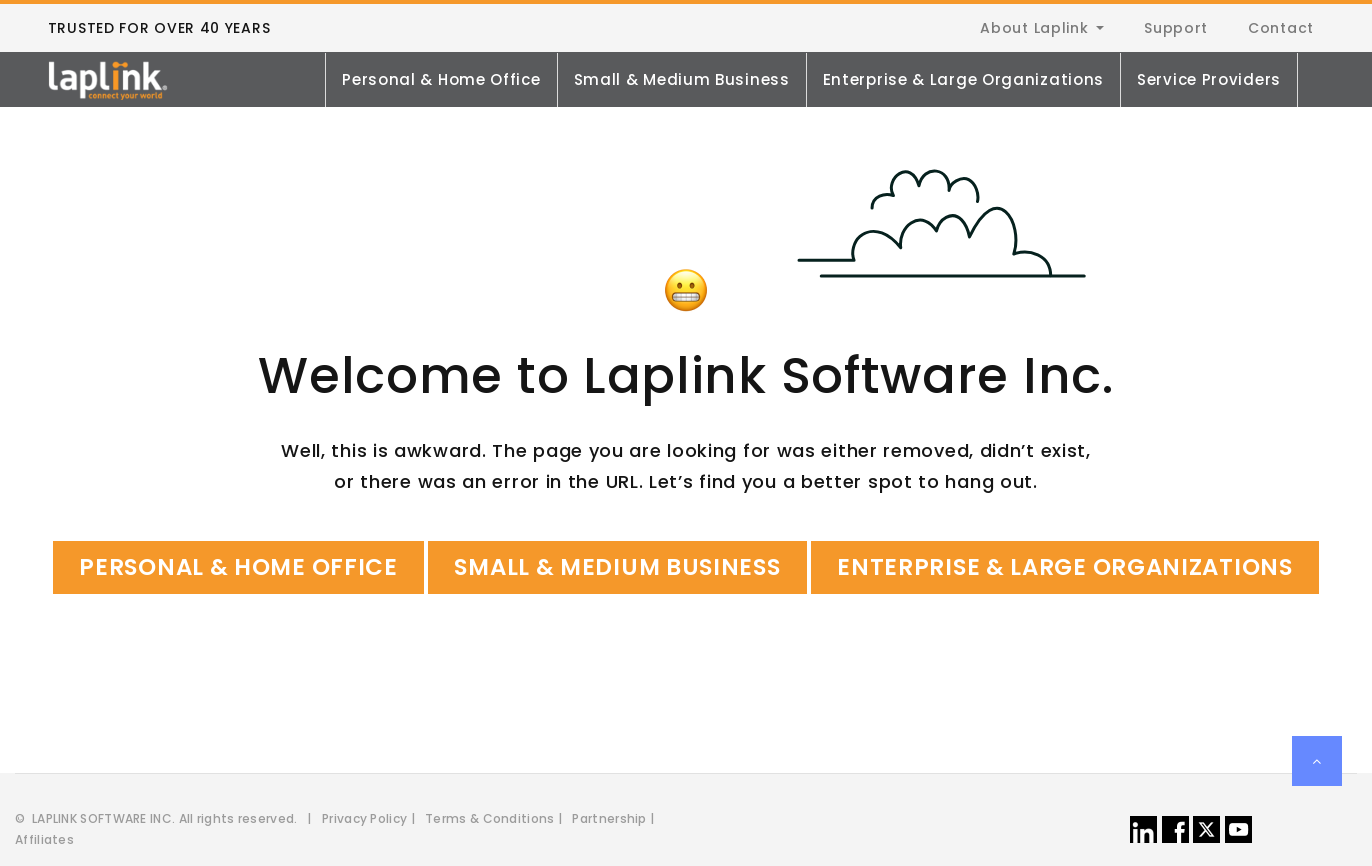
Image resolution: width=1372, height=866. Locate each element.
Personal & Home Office (441, 79)
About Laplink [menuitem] (1034, 28)
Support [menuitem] (1176, 28)
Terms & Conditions (489, 818)
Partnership (609, 818)
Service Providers (1209, 79)
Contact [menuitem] (1281, 28)
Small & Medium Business (682, 79)
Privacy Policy (364, 818)
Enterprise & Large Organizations (963, 79)
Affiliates (44, 839)
